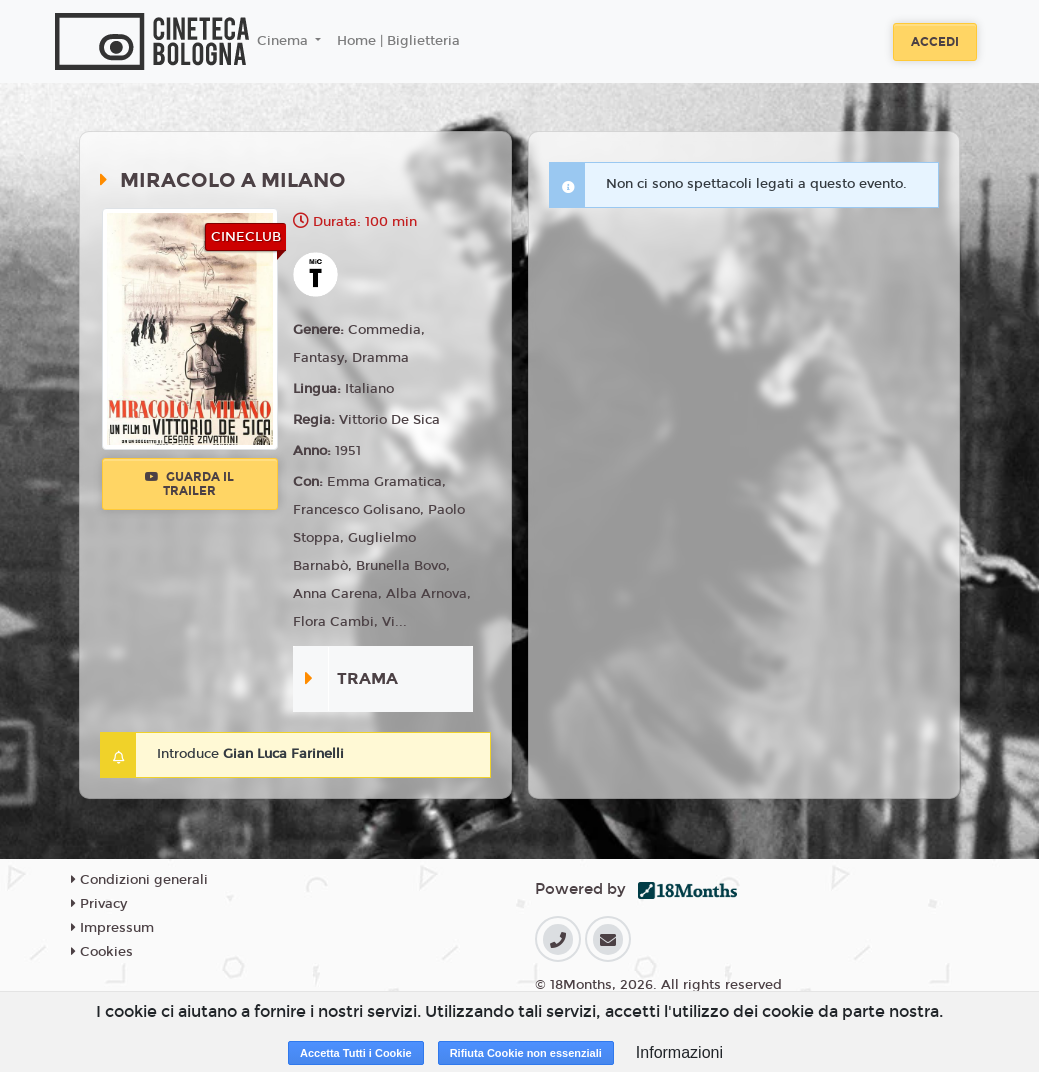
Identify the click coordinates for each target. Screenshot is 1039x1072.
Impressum (112, 928)
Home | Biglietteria (398, 41)
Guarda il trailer (189, 484)
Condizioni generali (139, 880)
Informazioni (679, 1052)
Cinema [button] (284, 41)
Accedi (935, 42)
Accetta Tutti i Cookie (356, 1053)
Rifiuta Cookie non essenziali (526, 1053)
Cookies (102, 952)
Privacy (99, 904)
